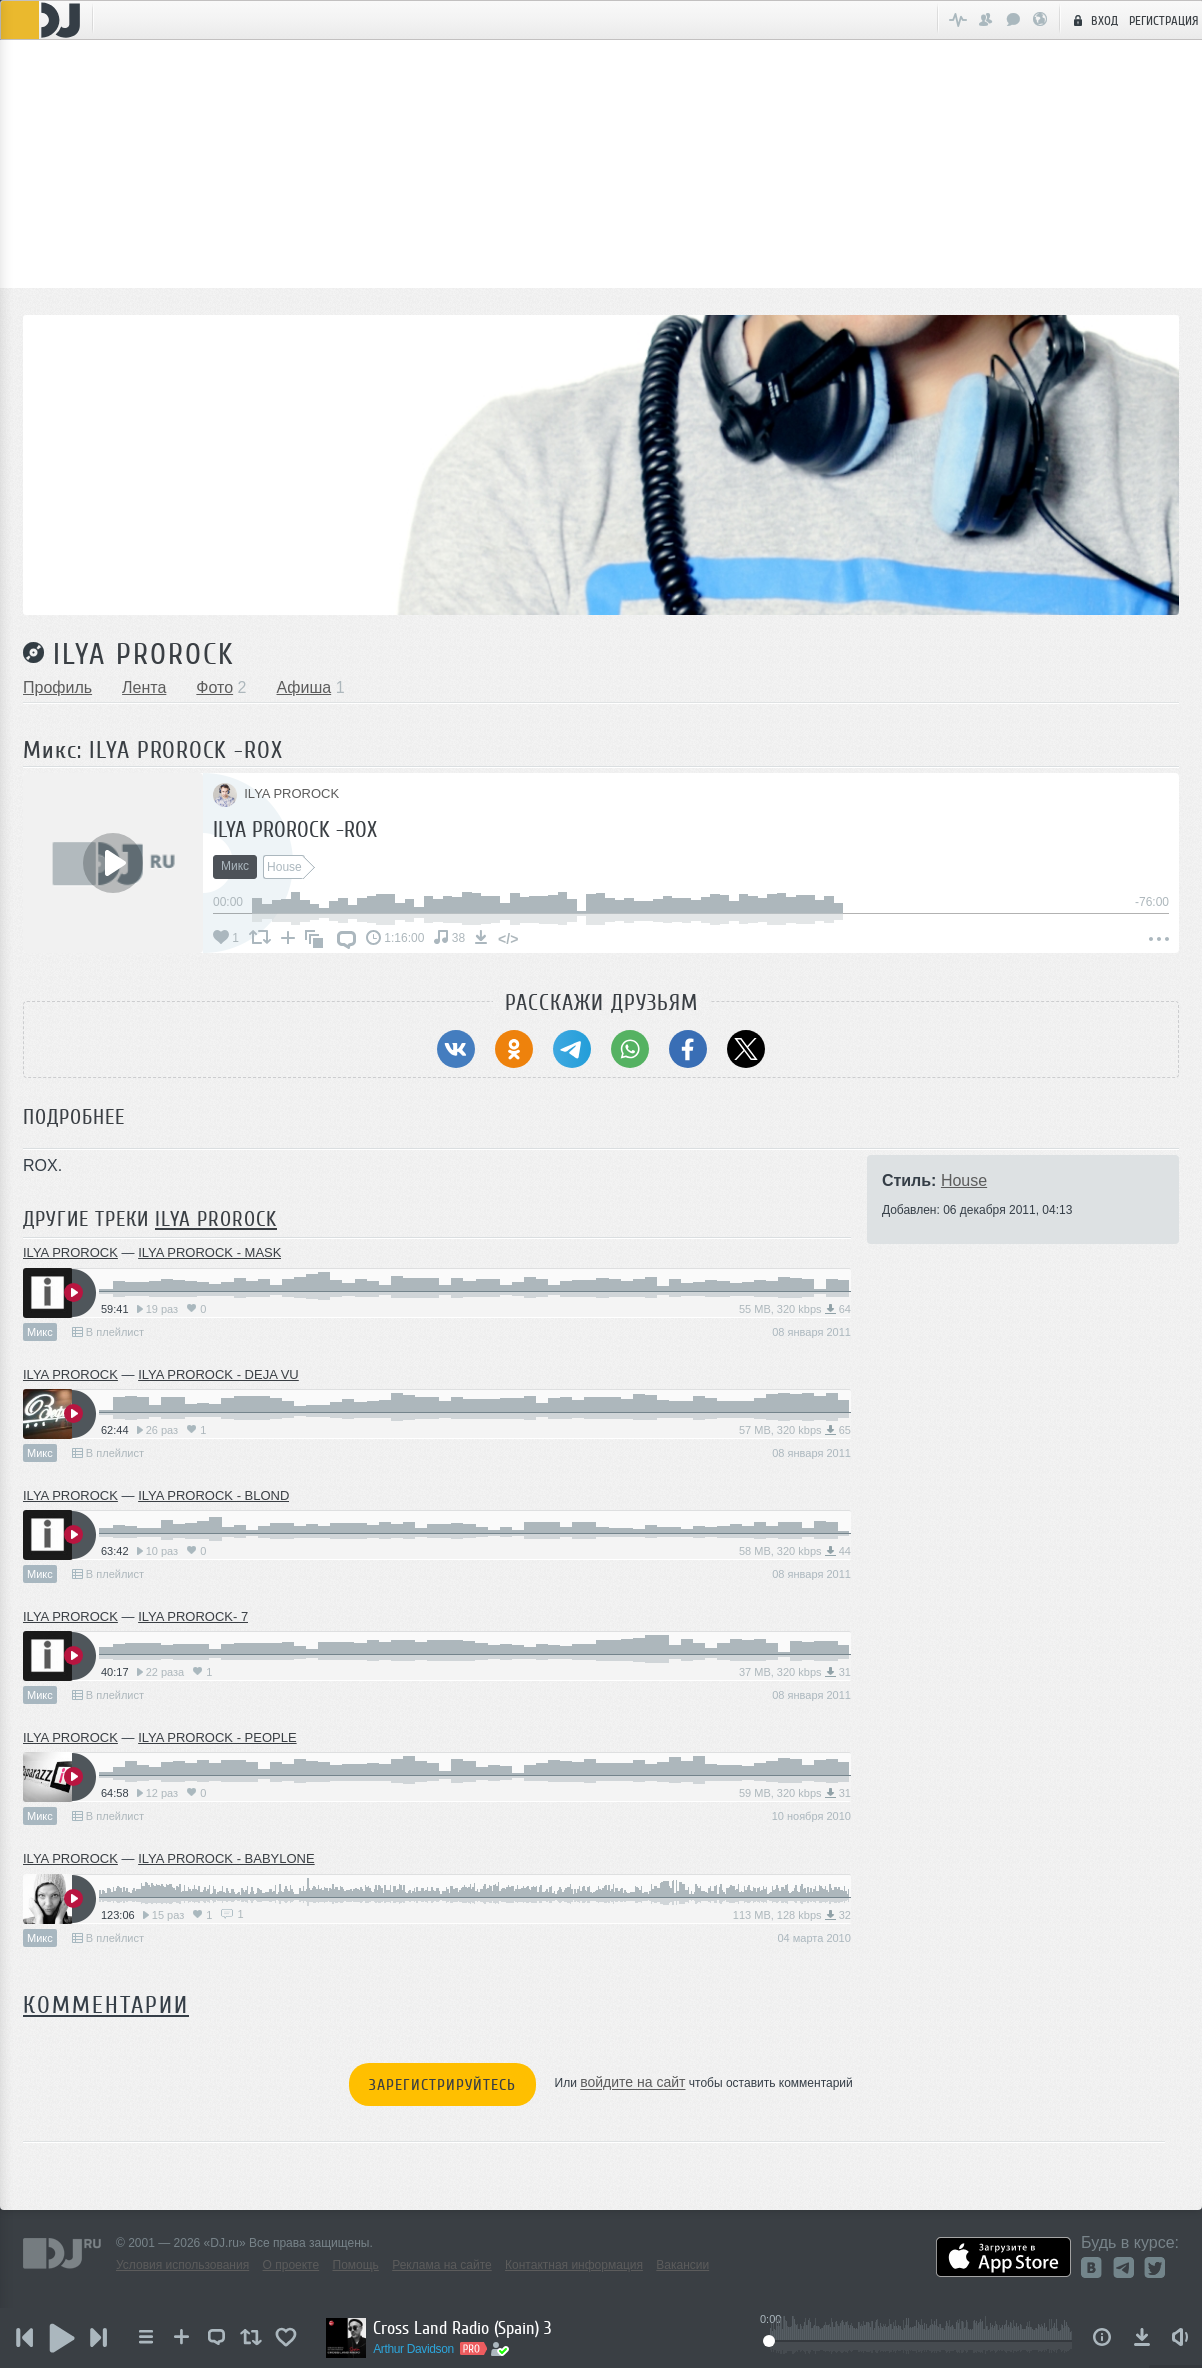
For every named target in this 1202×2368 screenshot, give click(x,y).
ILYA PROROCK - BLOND (213, 1495)
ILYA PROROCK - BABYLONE (226, 1858)
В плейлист (108, 1332)
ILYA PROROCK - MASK (209, 1252)
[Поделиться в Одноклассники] (514, 1049)
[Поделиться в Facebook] (688, 1049)
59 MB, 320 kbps (795, 1793)
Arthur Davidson (422, 2349)
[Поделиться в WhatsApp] (630, 1049)
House (964, 1180)
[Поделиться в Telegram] (572, 1049)
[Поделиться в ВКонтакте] (456, 1049)
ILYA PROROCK (144, 654)
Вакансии (682, 2265)
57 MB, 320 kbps (795, 1430)
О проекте (291, 2265)
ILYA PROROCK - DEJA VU (218, 1374)
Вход (1093, 20)
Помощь (356, 2265)
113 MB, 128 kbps (792, 1915)
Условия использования (182, 2265)
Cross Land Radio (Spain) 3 (471, 2328)
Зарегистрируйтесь (442, 2085)
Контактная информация (574, 2265)
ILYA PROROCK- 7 (193, 1616)
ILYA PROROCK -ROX (295, 829)
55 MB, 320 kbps (795, 1309)
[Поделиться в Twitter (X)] (746, 1049)
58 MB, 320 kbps (795, 1551)
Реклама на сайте (442, 2265)
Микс (40, 1332)
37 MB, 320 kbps (795, 1672)
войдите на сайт (632, 2083)
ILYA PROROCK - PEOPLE (217, 1737)
